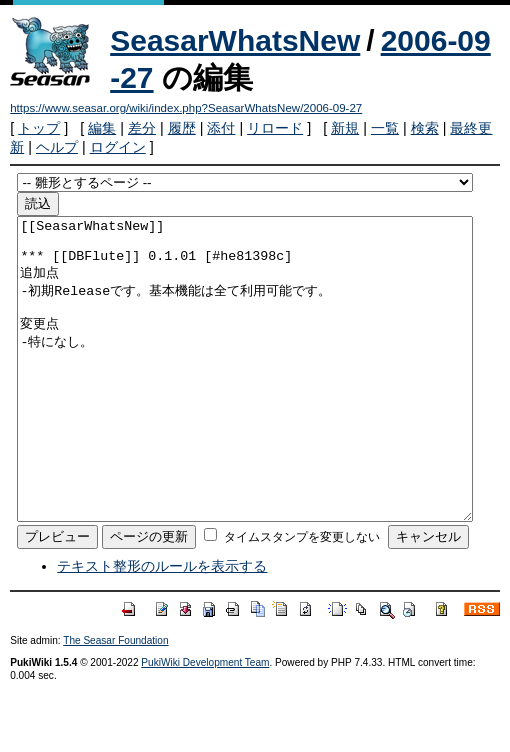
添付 (221, 128)
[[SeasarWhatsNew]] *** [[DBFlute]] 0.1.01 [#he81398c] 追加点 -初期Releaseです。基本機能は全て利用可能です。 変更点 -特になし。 (245, 399)
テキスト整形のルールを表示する (162, 626)
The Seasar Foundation (115, 700)
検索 (425, 128)
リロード (275, 128)
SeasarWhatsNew (235, 40)
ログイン (118, 147)
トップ (39, 128)
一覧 (385, 128)
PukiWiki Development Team (205, 722)
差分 (142, 128)
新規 (345, 128)
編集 (102, 128)
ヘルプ (57, 147)
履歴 (182, 128)
